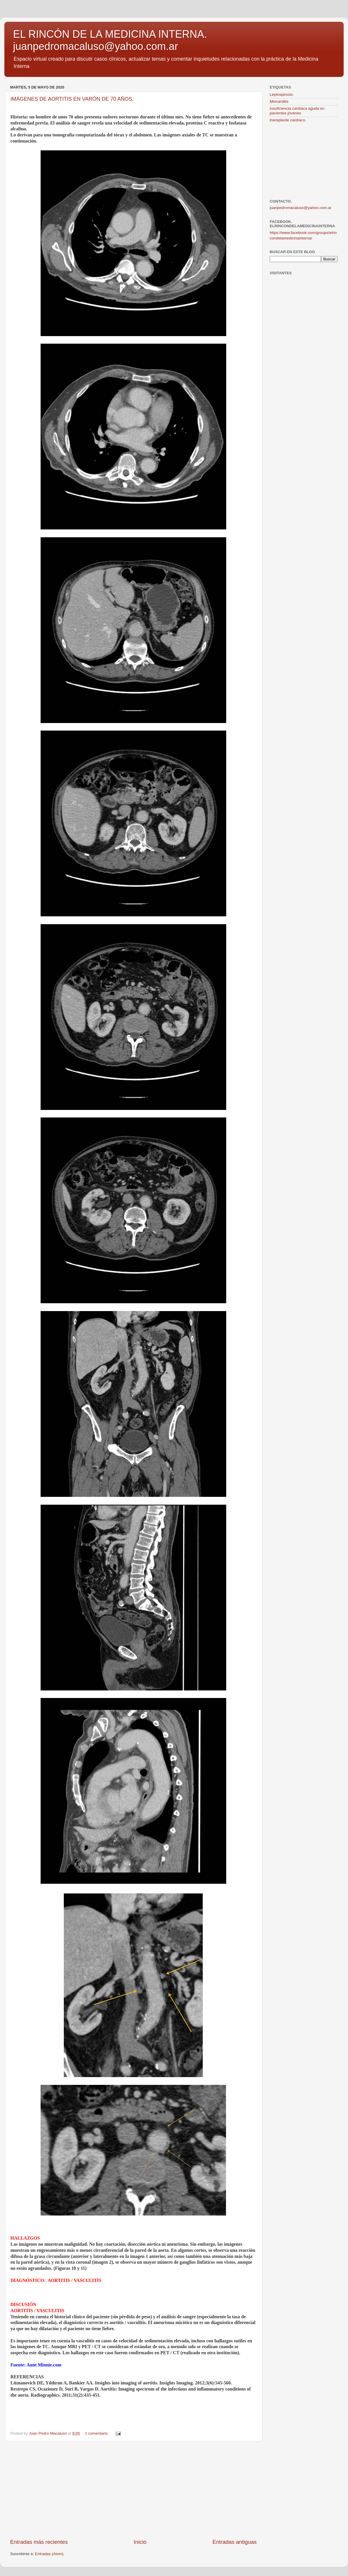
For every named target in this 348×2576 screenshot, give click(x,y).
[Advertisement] (133, 2489)
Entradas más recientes (39, 2542)
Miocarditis (279, 101)
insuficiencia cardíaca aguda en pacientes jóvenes (297, 110)
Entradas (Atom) (49, 2554)
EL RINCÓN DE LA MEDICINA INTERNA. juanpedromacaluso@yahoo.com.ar (110, 40)
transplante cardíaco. (288, 120)
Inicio (140, 2542)
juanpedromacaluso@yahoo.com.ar (300, 207)
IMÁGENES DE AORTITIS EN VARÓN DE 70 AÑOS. (71, 99)
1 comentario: (97, 2433)
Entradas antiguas (235, 2542)
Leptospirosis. (282, 94)
